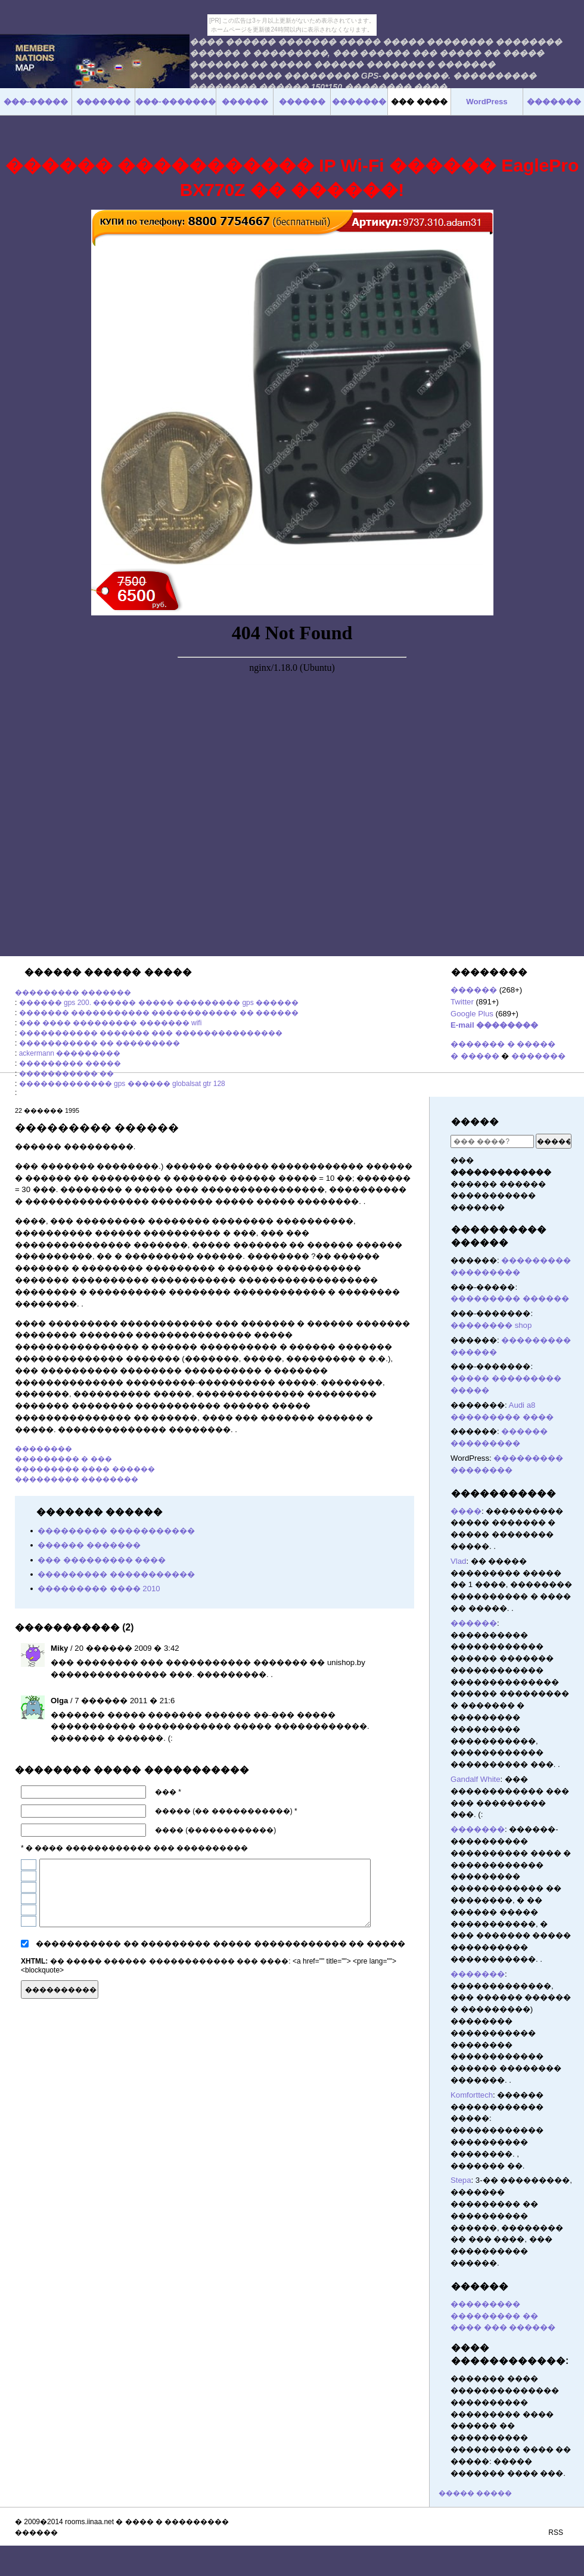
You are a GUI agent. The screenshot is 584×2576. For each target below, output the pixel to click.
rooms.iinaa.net (89, 2522)
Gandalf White (476, 1779)
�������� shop (491, 1325)
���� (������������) (215, 1830)
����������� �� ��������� (100, 1043)
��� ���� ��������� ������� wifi (110, 1023)
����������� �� (66, 1073)
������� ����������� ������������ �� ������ (159, 1013)
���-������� (175, 101)
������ (474, 989)
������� (538, 1055)
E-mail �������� (494, 1025)
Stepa (461, 2180)
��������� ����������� (116, 1530)
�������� (43, 1449)
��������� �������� (76, 1479)
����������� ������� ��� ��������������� (150, 1033)
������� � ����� (503, 1044)
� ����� (475, 1055)
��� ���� (419, 101)
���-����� (36, 101)
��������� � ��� (63, 1459)
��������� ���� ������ (85, 1469)
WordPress (486, 101)
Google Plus (472, 1013)
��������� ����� (70, 1063)
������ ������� (89, 1545)
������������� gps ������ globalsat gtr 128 (122, 1083)
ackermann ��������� (70, 1053)
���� (466, 1511)
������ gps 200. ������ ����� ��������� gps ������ (159, 1002)
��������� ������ (510, 1298)
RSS (555, 2532)
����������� (503, 1493)
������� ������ (408, 1988)
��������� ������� (73, 992)
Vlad (458, 1561)
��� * (168, 1792)
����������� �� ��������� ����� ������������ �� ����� (220, 1943)
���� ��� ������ (503, 2327)
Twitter (462, 1001)
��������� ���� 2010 (99, 1588)
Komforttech (472, 2094)
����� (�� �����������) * (226, 1811)
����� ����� (475, 2493)
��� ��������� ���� (102, 1559)
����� (475, 1121)
